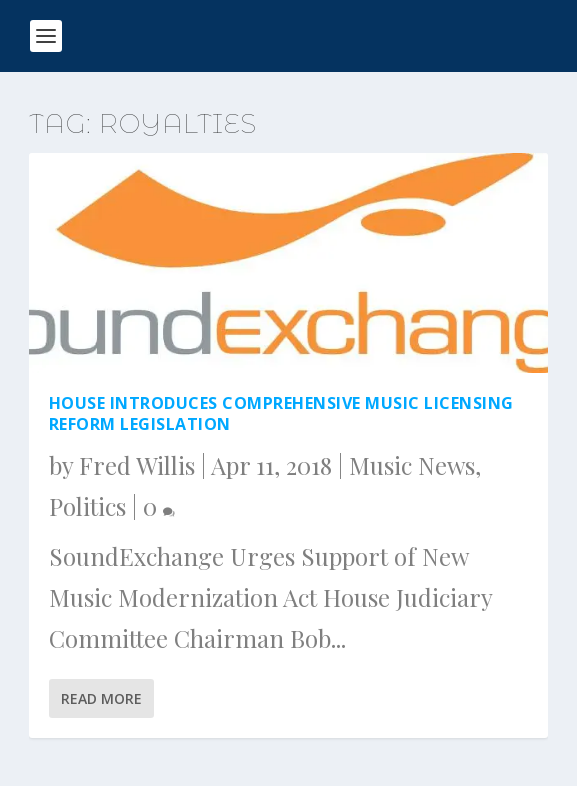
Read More (101, 698)
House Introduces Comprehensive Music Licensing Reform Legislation (281, 413)
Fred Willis (137, 465)
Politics (87, 506)
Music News (412, 465)
